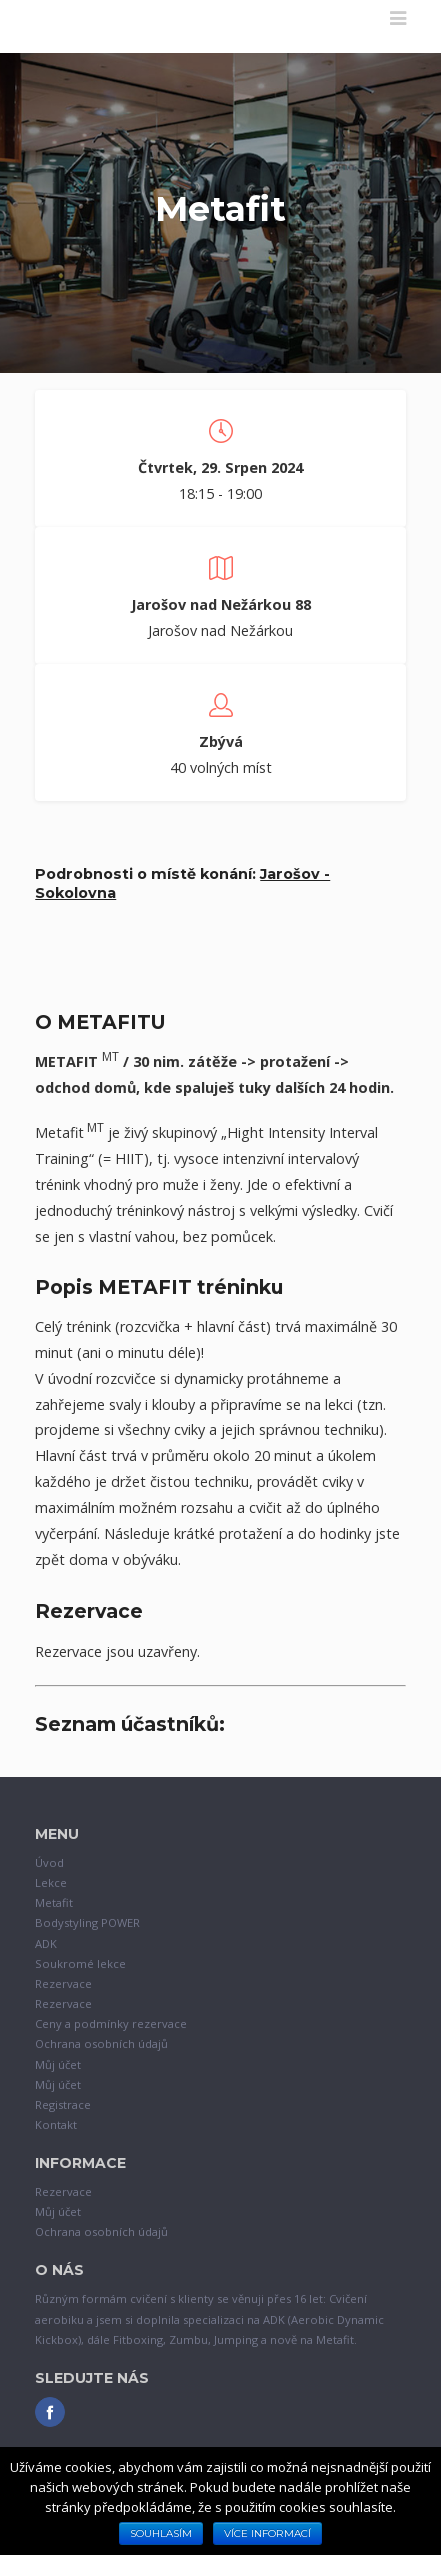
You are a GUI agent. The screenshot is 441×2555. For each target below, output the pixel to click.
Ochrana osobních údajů (101, 2043)
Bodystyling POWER (87, 1922)
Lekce (51, 1882)
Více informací (267, 2533)
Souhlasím (161, 2533)
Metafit (54, 1902)
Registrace (63, 2104)
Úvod (49, 1862)
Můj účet (58, 2064)
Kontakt (56, 2124)
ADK (46, 1943)
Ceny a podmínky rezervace (111, 2023)
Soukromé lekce (80, 1963)
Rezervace (63, 1983)
